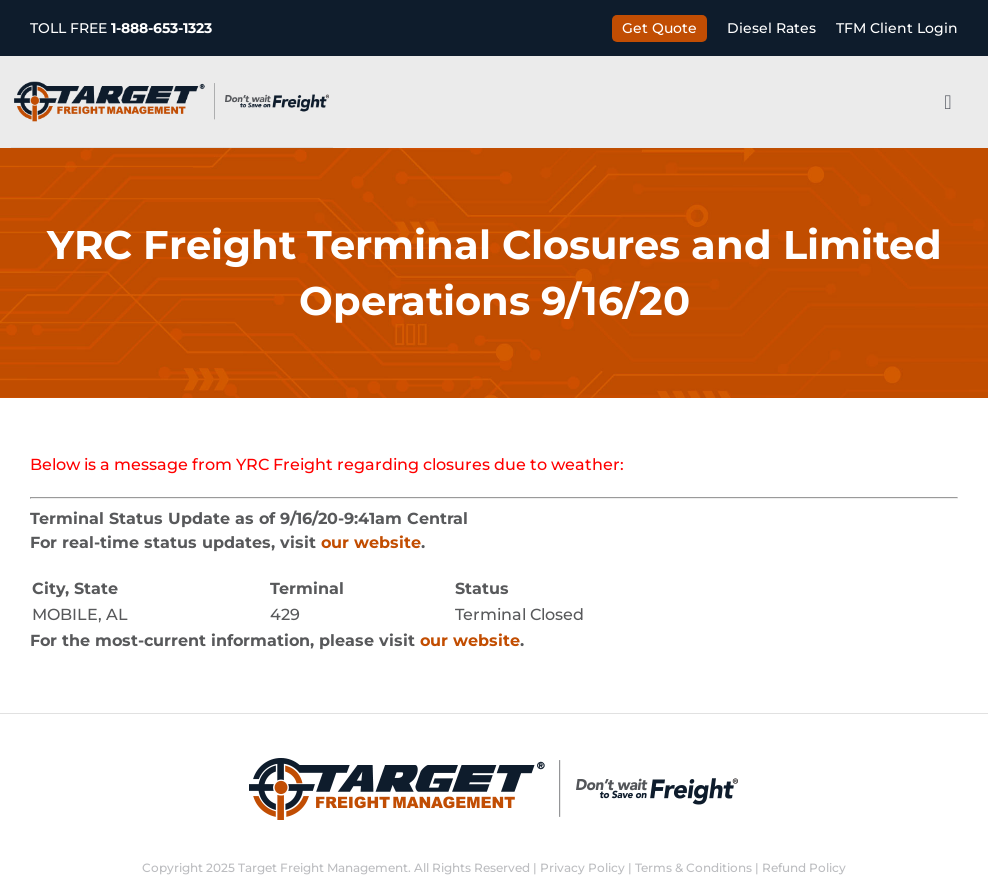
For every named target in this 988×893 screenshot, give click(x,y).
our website (371, 542)
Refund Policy (804, 867)
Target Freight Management (323, 867)
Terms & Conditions (693, 867)
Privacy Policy (582, 867)
